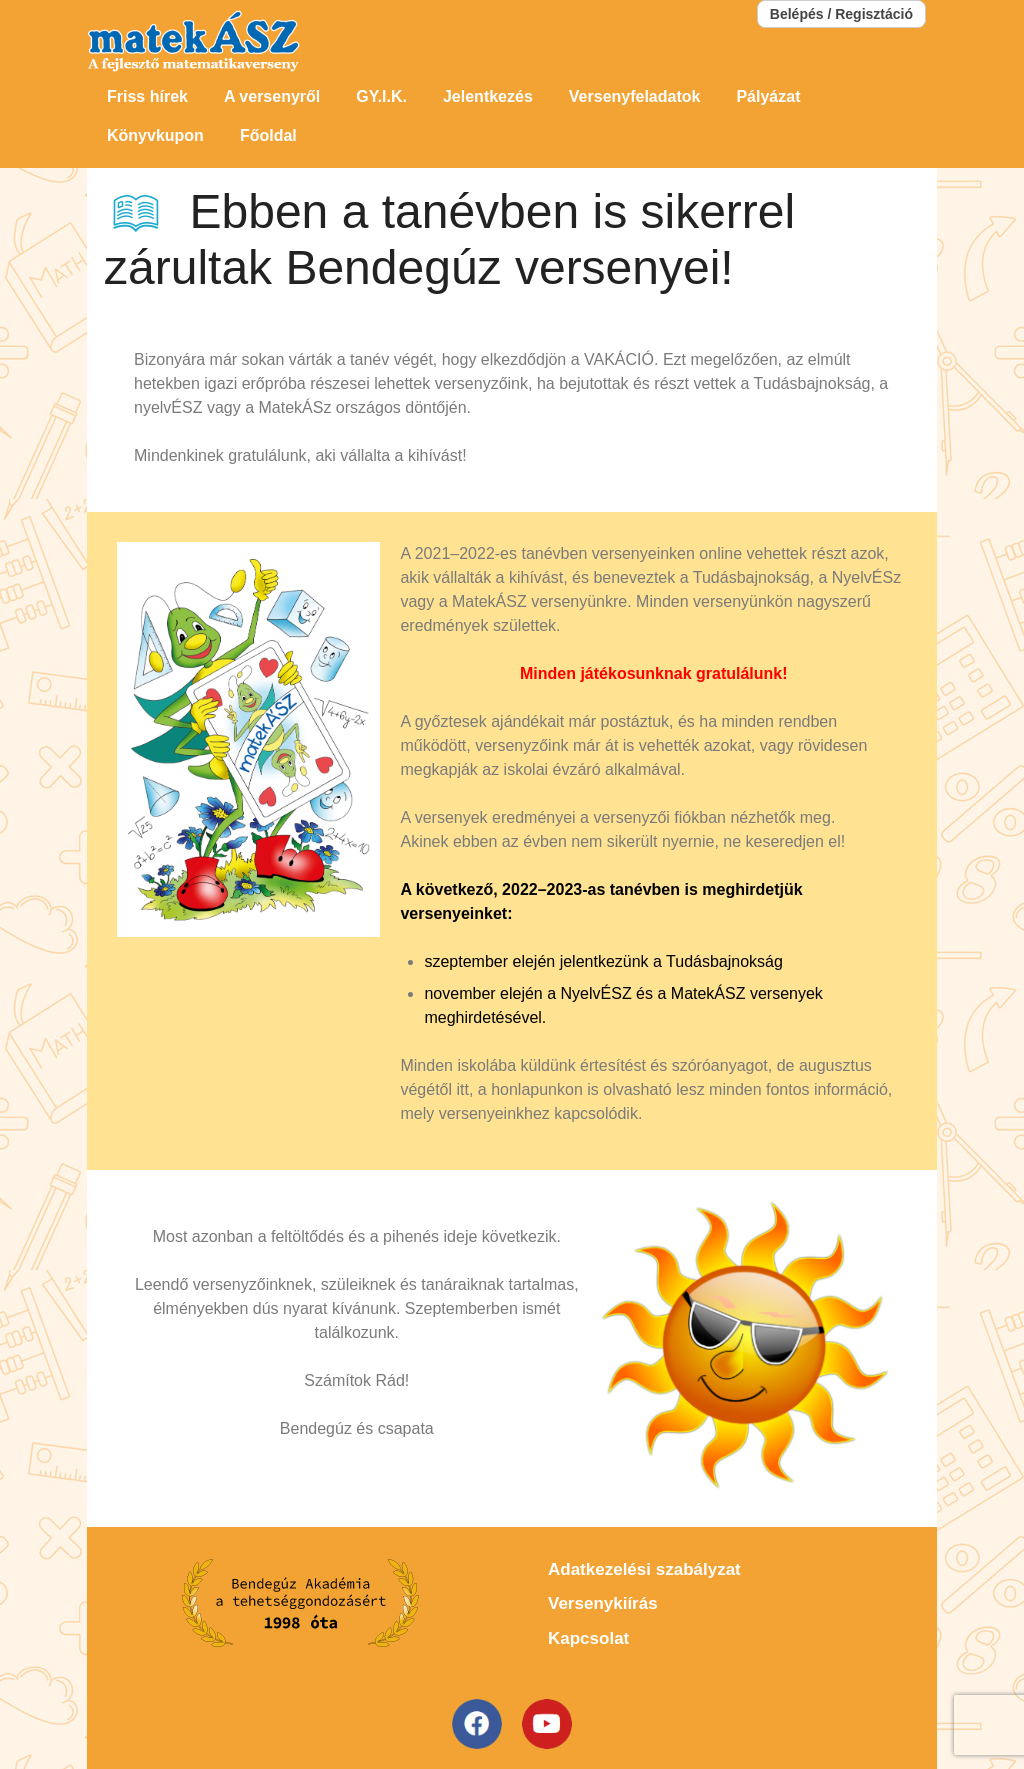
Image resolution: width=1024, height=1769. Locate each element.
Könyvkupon (155, 135)
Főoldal (268, 135)
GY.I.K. (381, 96)
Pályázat (768, 96)
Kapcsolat (588, 1638)
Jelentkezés (488, 96)
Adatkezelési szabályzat (644, 1569)
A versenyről (272, 96)
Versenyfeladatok (635, 96)
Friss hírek (147, 96)
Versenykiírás (603, 1603)
